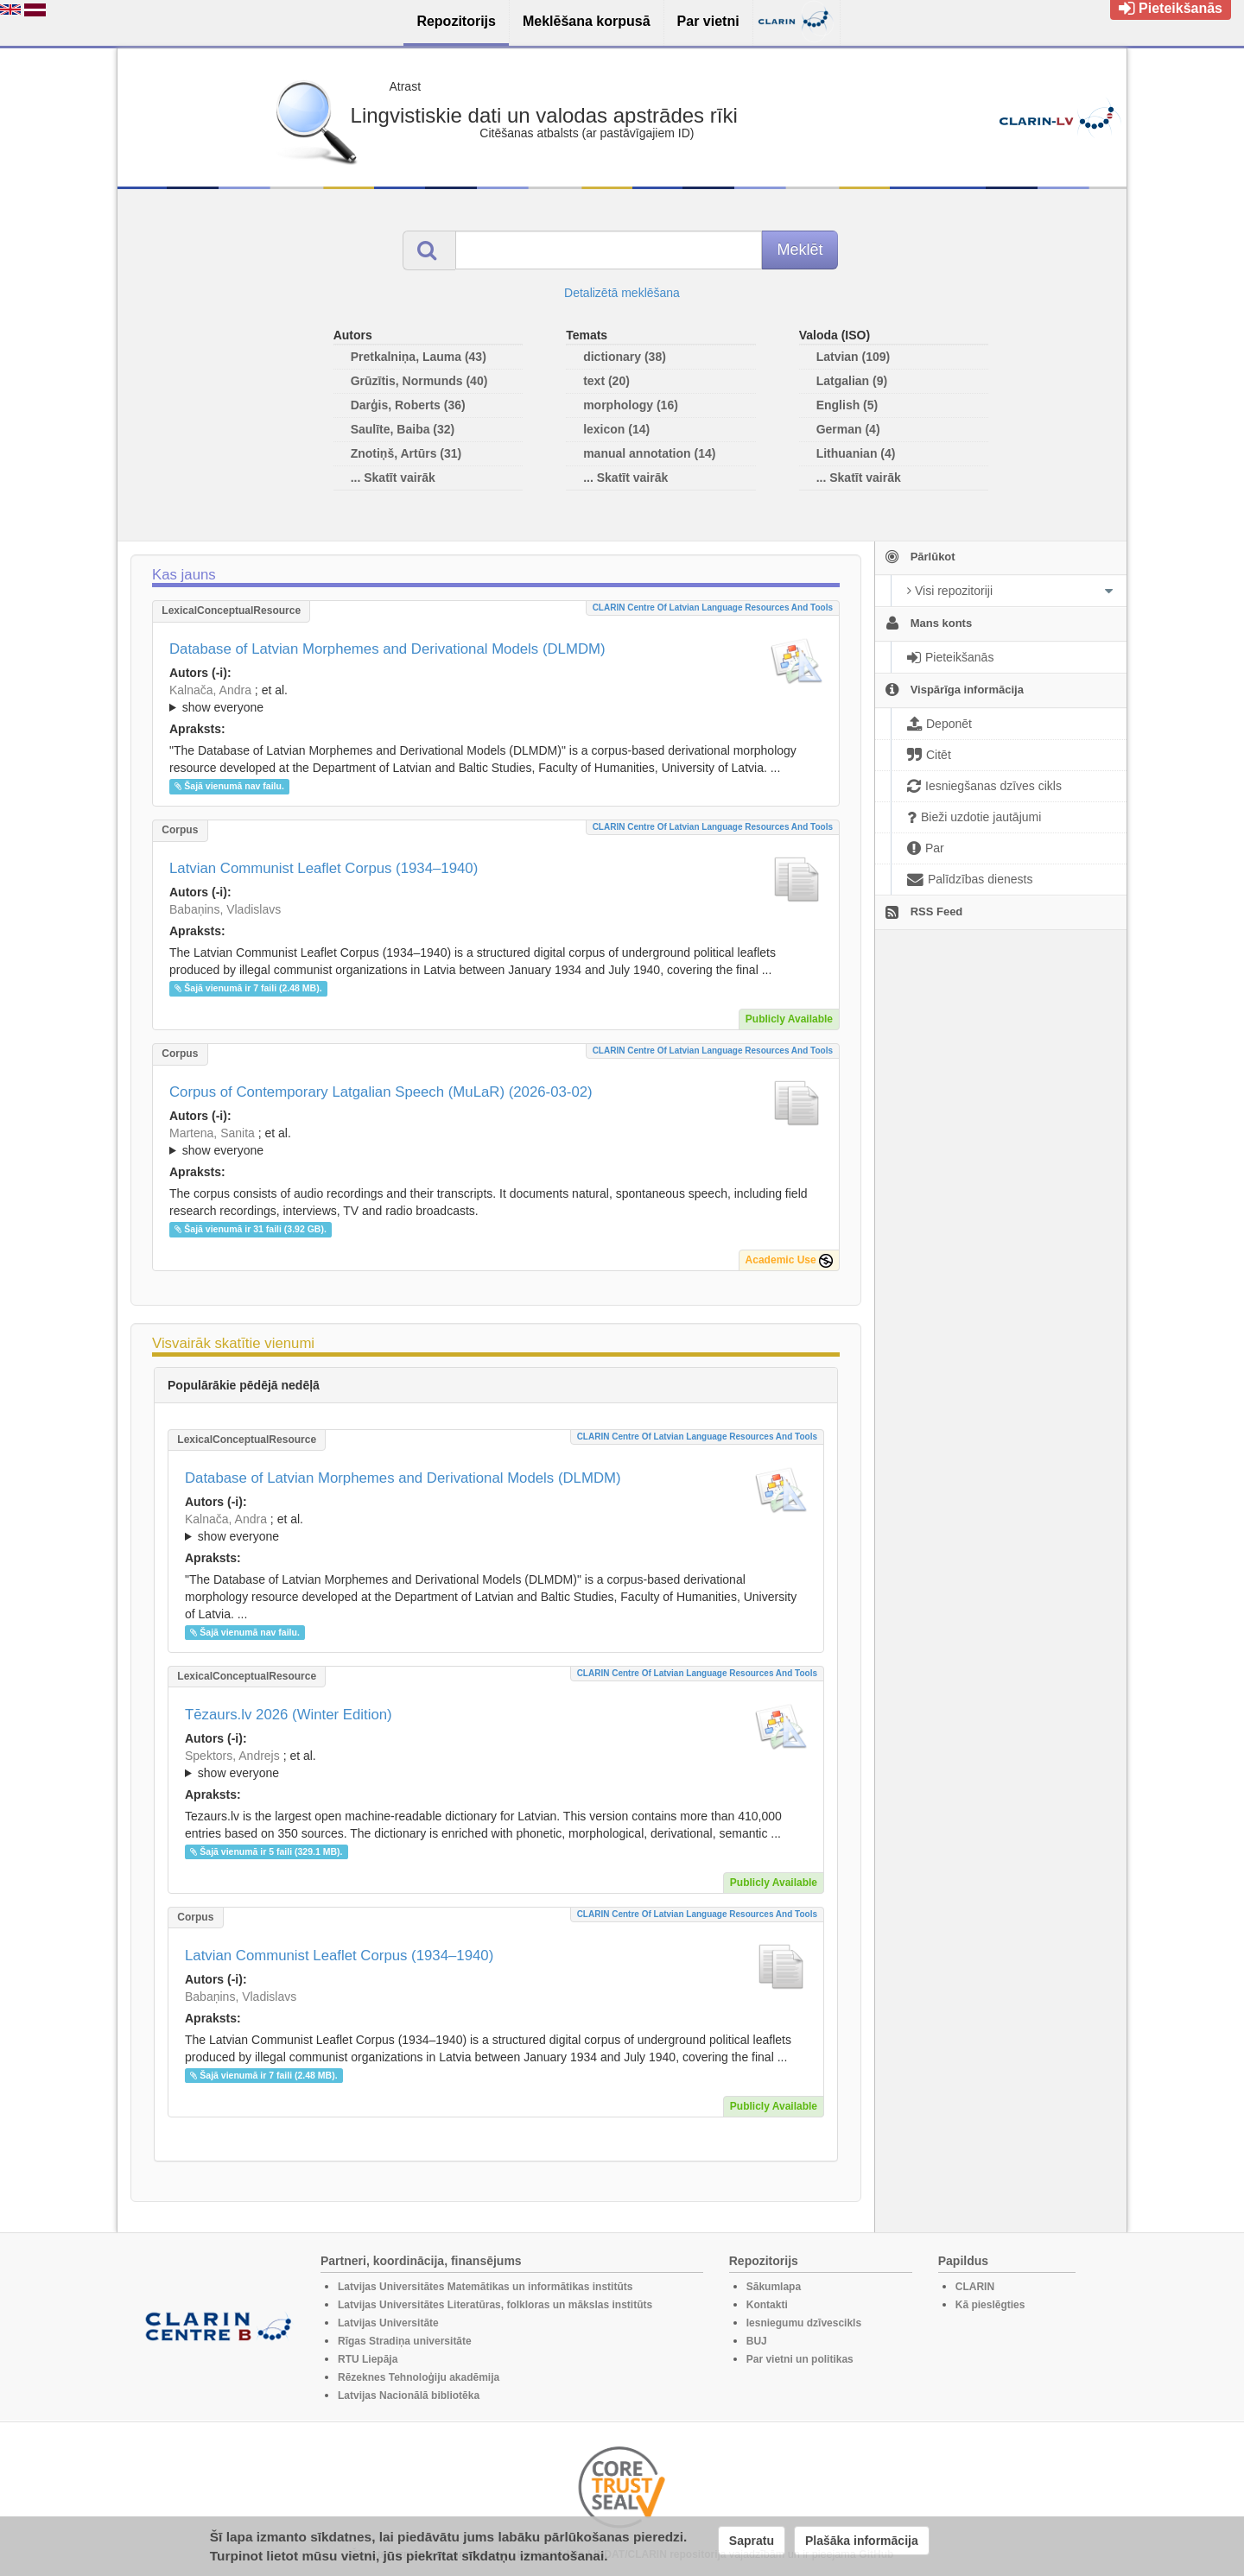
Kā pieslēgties (990, 2305)
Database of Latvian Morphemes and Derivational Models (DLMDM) (387, 649)
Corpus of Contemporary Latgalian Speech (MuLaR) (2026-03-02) (381, 1092)
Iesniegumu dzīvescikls (803, 2323)
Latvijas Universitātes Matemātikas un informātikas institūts (485, 2287)
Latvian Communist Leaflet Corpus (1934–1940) (323, 868)
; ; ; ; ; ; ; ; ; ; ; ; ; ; (496, 1764)
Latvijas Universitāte (388, 2323)
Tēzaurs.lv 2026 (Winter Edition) (288, 1714)
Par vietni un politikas (800, 2359)
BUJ (756, 2341)
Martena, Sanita (212, 1133)
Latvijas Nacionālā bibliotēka (408, 2395)
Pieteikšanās (1170, 8)
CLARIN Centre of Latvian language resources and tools (713, 607)
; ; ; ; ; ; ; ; (495, 1141)
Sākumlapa (773, 2287)
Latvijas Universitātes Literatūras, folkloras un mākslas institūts (495, 2305)
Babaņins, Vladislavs (225, 909)
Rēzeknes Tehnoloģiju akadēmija (418, 2377)
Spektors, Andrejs (232, 1756)
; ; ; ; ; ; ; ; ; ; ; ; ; (495, 698)
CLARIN (974, 2287)
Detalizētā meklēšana (622, 293)
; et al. (495, 699)
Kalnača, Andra (210, 690)
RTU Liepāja (367, 2359)
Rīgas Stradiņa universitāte (405, 2341)
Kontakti (767, 2305)
